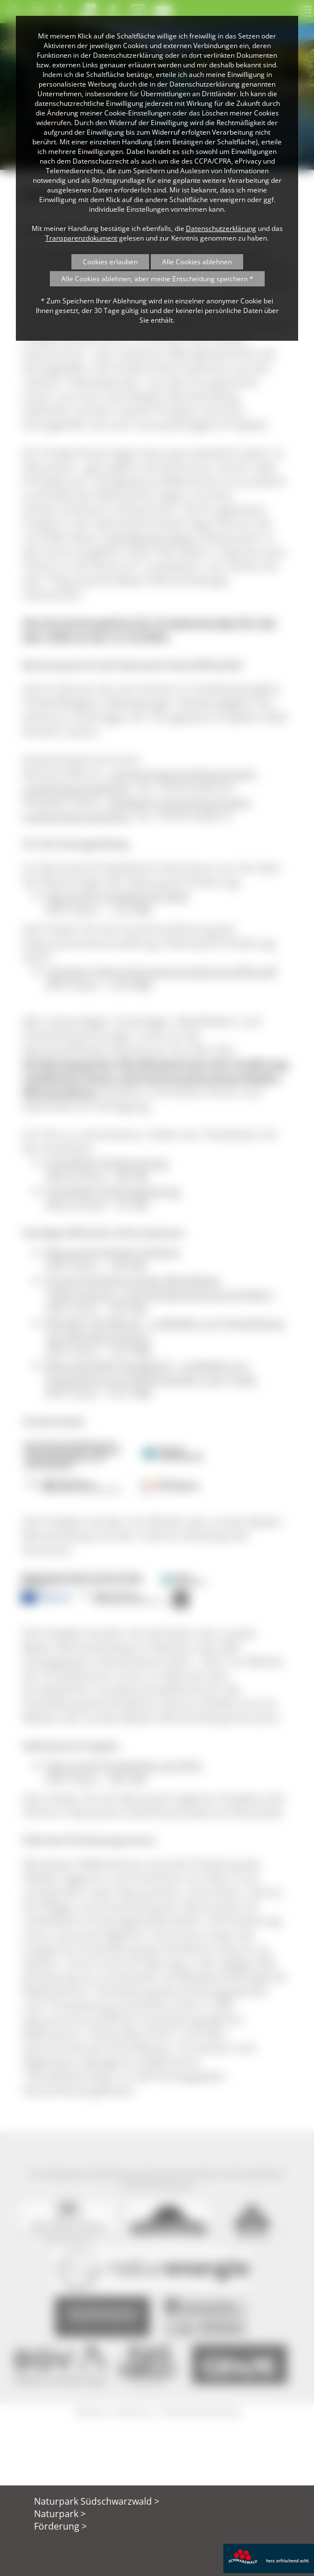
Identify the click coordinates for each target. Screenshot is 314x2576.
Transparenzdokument (81, 238)
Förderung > (60, 2526)
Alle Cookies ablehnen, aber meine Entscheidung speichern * (157, 279)
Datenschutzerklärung (221, 228)
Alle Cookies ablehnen (197, 262)
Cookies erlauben (110, 262)
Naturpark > (60, 2514)
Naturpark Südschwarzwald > (96, 2501)
